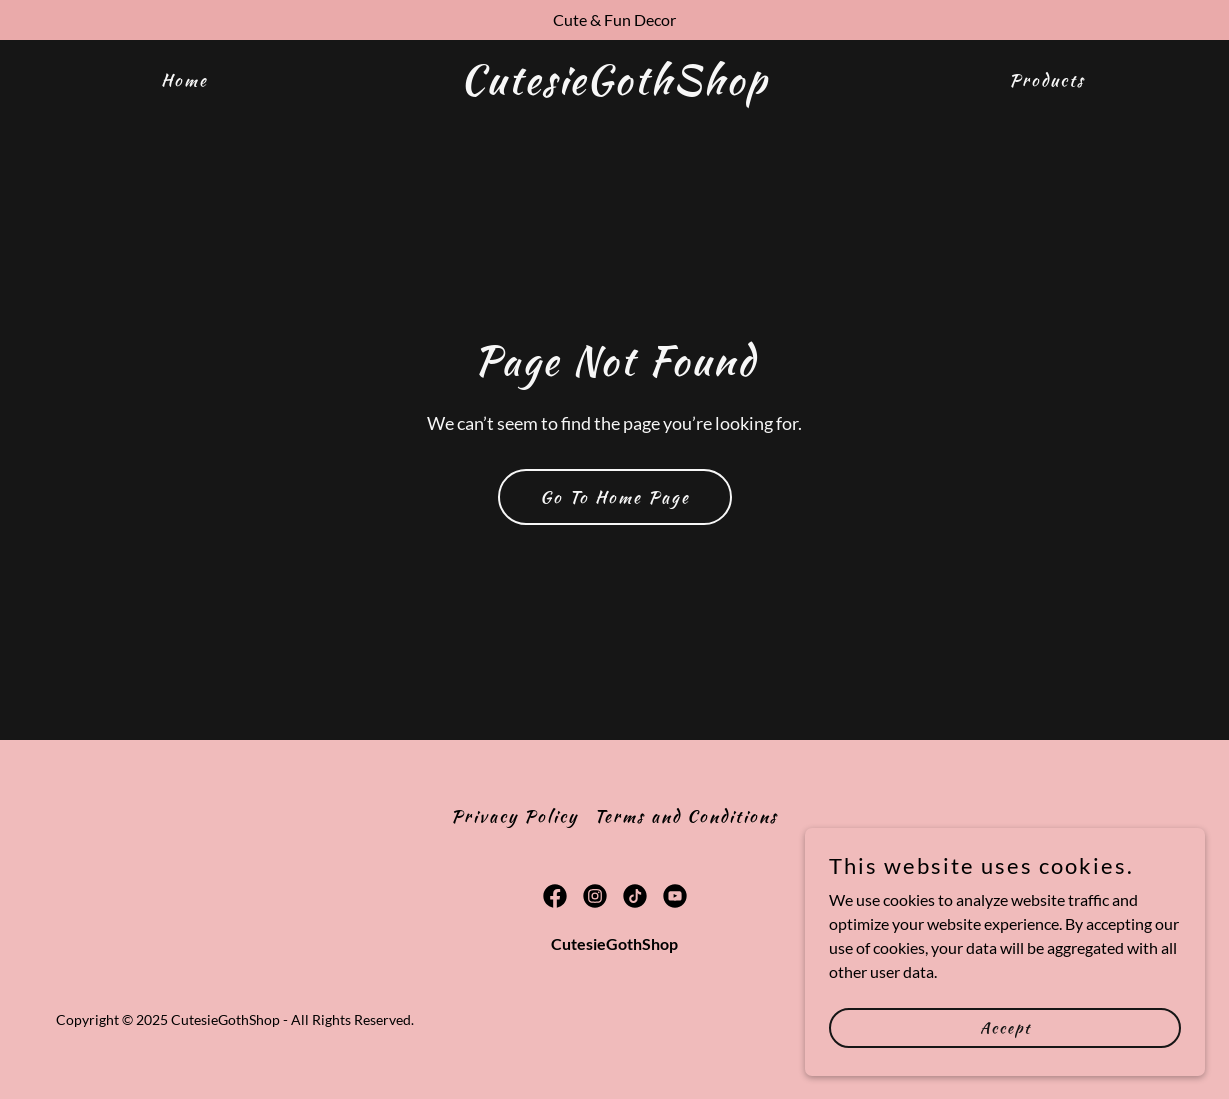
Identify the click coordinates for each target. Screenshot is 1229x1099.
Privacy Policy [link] (514, 816)
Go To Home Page (615, 497)
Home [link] (184, 80)
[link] (615, 87)
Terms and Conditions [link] (686, 816)
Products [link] (1047, 80)
